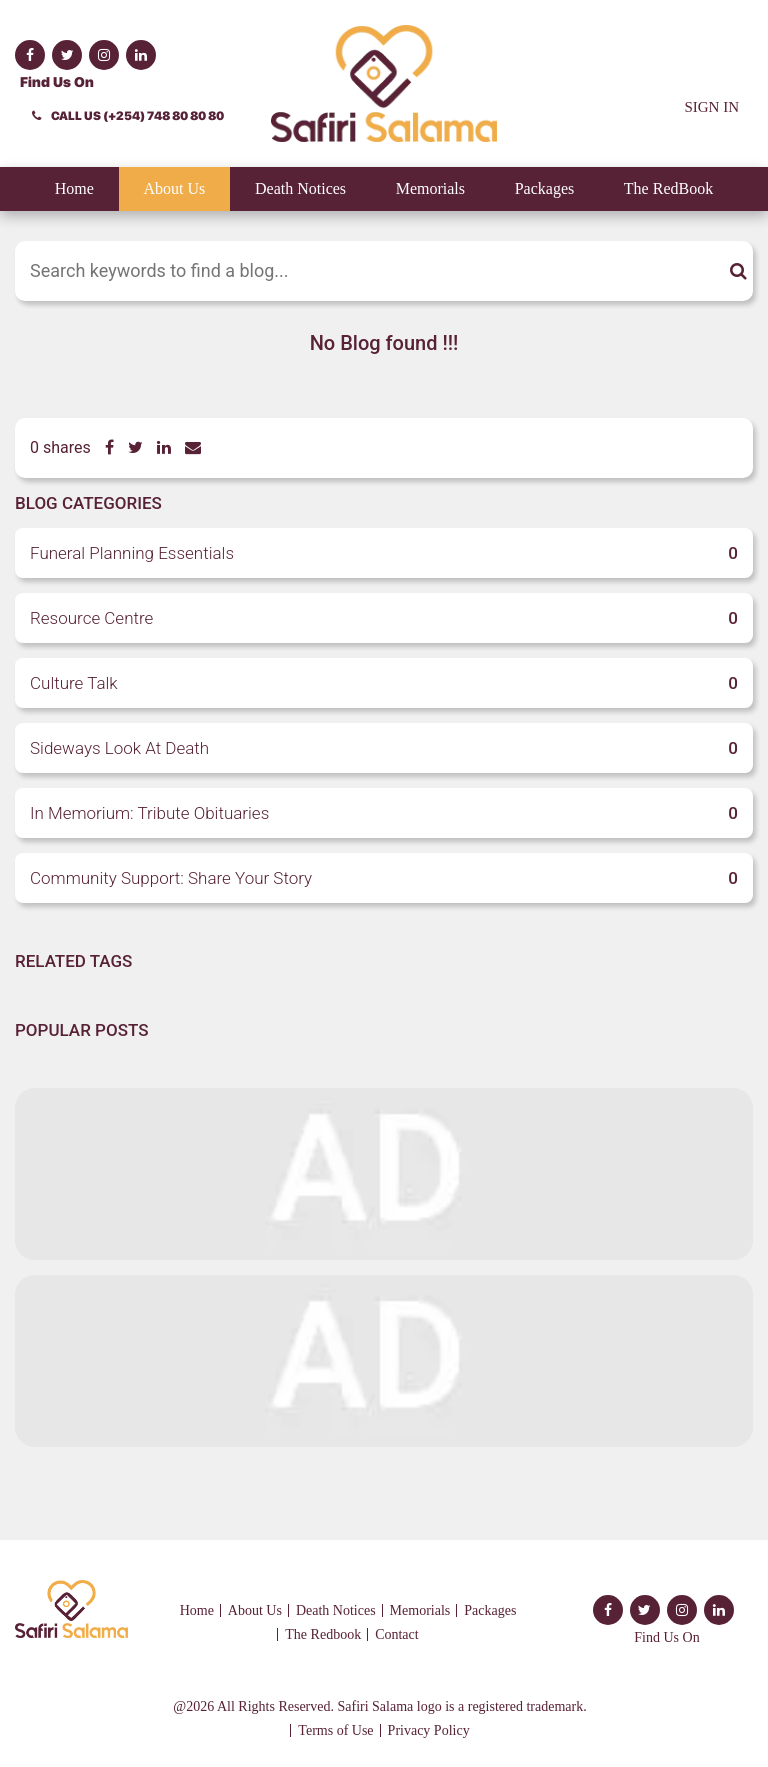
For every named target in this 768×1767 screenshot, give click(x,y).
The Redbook (323, 1634)
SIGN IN (711, 107)
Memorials (430, 188)
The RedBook (668, 188)
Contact (397, 1634)
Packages (545, 188)
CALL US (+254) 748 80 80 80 (128, 116)
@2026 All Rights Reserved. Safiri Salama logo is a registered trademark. (379, 1706)
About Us (175, 188)
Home (74, 188)
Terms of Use (335, 1730)
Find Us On (57, 82)
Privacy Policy (429, 1730)
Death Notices (300, 188)
